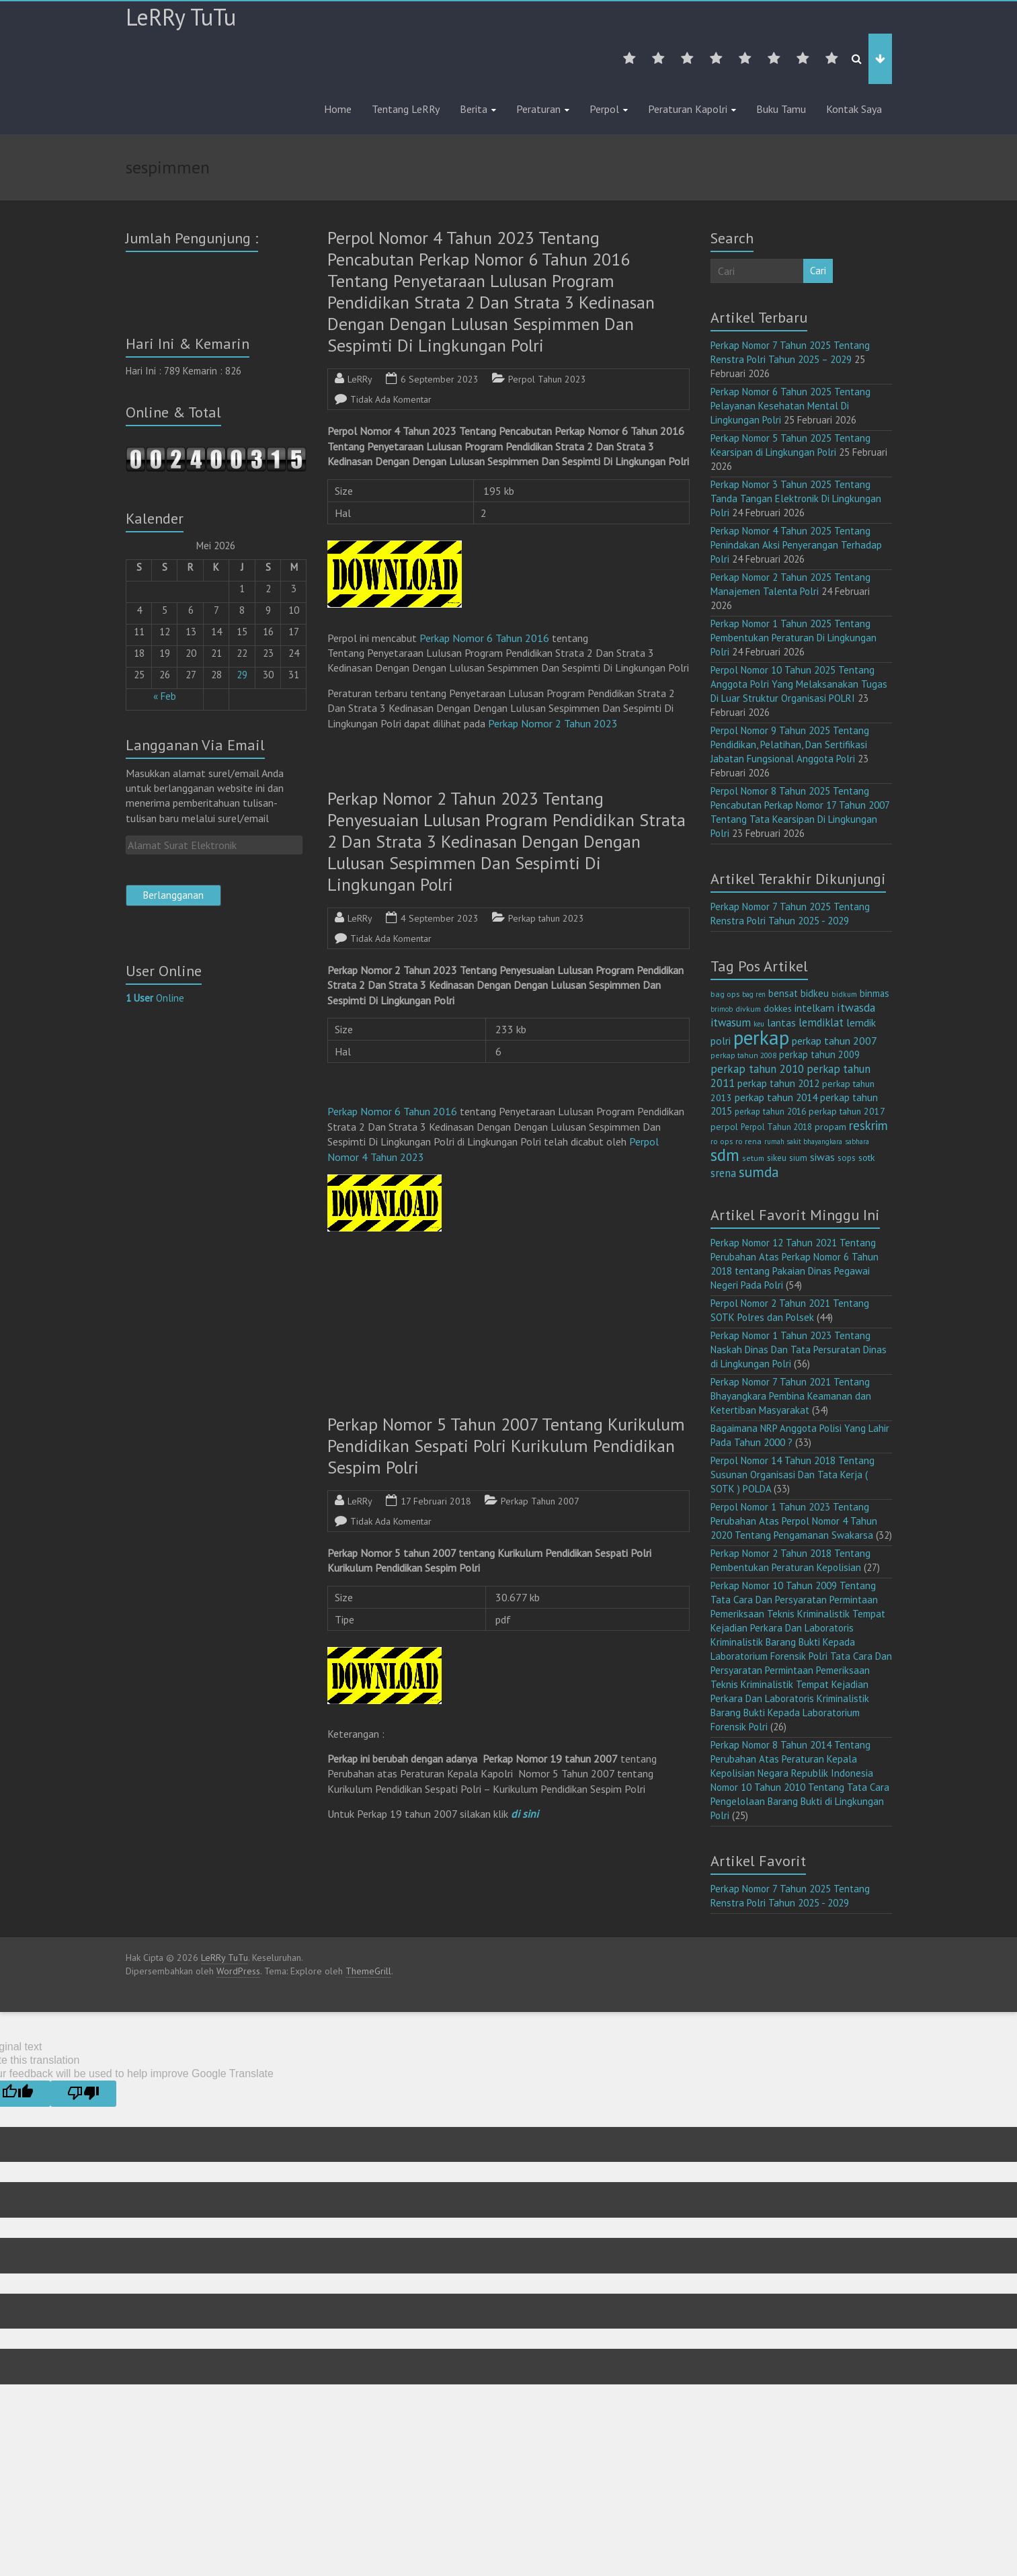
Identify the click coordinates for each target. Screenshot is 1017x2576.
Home (338, 109)
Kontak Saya (854, 109)
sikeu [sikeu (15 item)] (776, 1158)
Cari (818, 270)
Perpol (604, 109)
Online (155, 998)
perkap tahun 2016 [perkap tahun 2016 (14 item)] (770, 1111)
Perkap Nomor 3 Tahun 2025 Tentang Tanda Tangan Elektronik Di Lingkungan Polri (795, 498)
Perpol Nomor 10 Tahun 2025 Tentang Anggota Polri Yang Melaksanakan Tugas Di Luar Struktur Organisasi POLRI (798, 684)
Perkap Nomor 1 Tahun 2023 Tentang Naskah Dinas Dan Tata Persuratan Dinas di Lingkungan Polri (798, 1349)
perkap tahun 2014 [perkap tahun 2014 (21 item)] (776, 1097)
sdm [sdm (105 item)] (724, 1155)
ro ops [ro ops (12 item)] (721, 1141)
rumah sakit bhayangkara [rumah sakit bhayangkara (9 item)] (803, 1141)
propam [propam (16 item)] (830, 1127)
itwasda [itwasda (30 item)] (856, 1007)
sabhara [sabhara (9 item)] (857, 1141)
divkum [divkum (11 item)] (748, 1009)
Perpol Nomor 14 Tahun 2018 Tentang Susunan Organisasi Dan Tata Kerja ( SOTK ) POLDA (792, 1474)
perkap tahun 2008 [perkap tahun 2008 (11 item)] (743, 1055)
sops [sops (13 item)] (847, 1158)
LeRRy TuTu (181, 17)
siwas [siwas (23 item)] (822, 1157)
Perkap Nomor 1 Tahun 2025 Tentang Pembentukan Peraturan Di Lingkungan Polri (793, 637)
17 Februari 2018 (436, 1501)
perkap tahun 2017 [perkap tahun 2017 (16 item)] (847, 1111)
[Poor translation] (83, 2094)
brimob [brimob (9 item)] (721, 1009)
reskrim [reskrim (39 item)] (868, 1125)
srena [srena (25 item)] (723, 1173)
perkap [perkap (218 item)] (761, 1037)
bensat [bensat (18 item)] (783, 993)
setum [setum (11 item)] (753, 1158)
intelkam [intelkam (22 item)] (814, 1007)
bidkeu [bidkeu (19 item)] (815, 993)
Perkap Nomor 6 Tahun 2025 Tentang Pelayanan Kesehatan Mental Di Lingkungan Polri (790, 405)
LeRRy (360, 379)
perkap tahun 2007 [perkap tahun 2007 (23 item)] (834, 1040)
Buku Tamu (781, 109)
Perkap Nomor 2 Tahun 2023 (553, 723)
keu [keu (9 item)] (759, 1024)
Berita (473, 109)
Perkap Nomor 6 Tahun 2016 (484, 638)
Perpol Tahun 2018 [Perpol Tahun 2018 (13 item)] (776, 1127)
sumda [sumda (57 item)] (759, 1171)
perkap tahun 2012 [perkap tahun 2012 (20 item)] (778, 1083)
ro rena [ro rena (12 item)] (748, 1141)
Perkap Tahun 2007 (540, 1501)
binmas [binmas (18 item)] (874, 993)
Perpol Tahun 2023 (547, 379)
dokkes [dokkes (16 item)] (778, 1008)
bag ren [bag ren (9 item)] (754, 994)
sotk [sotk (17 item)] (866, 1157)
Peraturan (538, 109)
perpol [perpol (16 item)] (724, 1127)
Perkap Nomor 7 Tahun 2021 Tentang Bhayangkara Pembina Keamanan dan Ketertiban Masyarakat (790, 1395)
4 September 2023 (440, 918)
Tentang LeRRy (406, 109)
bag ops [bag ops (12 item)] (724, 994)
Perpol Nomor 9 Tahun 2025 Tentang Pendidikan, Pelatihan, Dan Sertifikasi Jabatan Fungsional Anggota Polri (789, 744)
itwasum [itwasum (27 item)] (730, 1022)
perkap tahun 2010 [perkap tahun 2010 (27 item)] (757, 1068)
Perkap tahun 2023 (546, 918)
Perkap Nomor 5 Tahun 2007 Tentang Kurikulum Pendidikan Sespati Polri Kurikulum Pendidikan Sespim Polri (506, 1445)
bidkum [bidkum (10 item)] (844, 994)
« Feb (164, 696)
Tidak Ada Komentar (391, 399)
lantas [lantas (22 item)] (781, 1022)
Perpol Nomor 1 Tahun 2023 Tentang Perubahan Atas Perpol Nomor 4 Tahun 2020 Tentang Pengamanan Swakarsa (793, 1520)
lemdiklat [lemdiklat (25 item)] (821, 1022)
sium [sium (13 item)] (798, 1158)
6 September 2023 (440, 379)
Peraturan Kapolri (687, 109)
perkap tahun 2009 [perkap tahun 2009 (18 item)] (819, 1054)
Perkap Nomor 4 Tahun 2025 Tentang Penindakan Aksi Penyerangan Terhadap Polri (796, 544)
